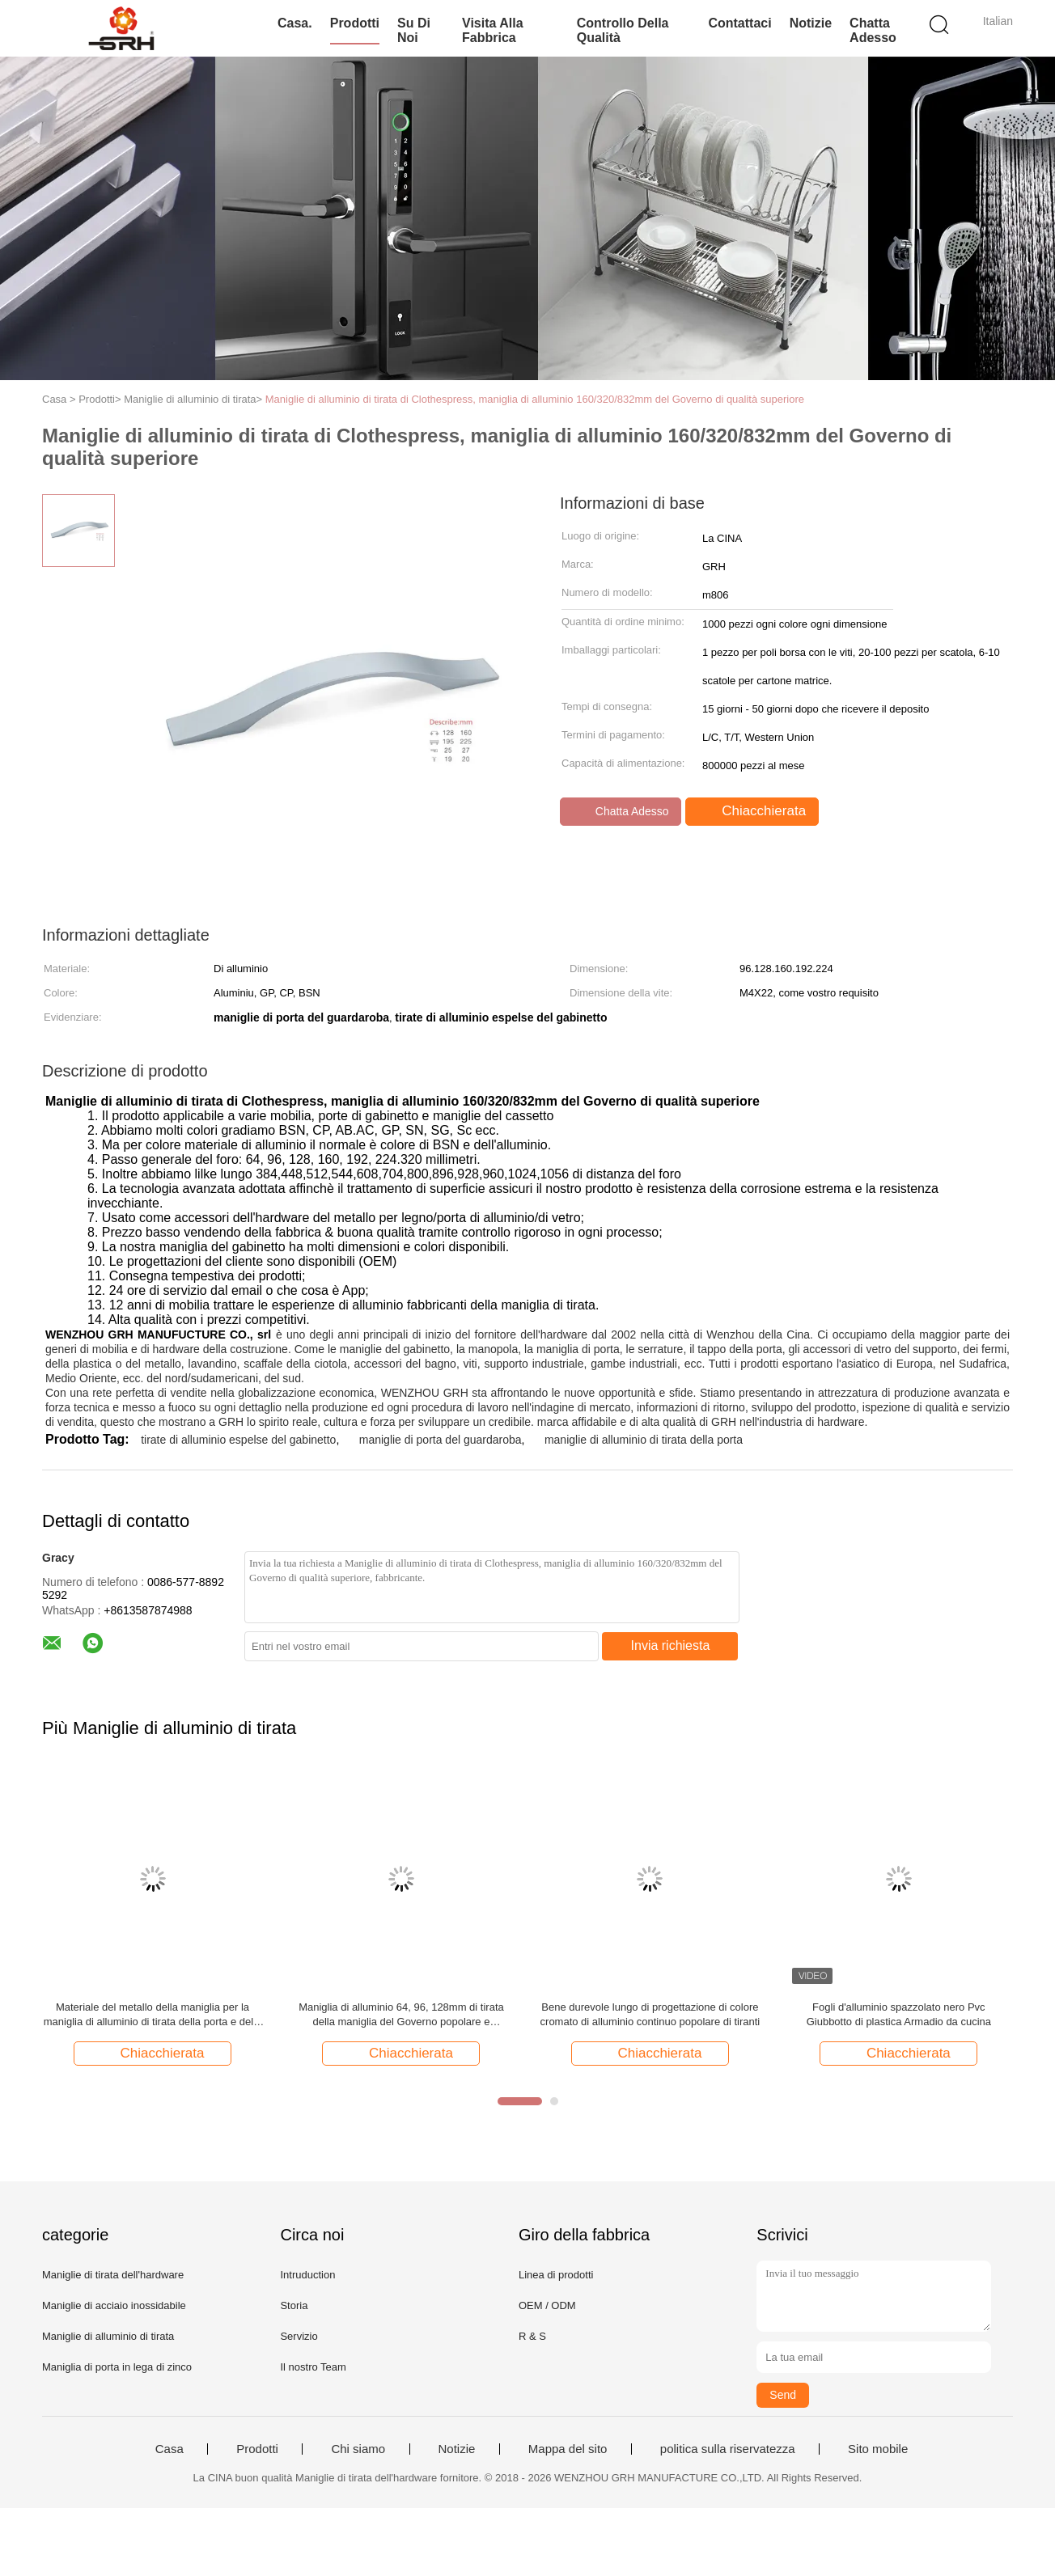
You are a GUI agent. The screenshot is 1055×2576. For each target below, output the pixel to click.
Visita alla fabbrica (492, 30)
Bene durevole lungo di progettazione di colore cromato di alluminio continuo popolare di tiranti (650, 2014)
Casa (169, 2449)
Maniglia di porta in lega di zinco (117, 2367)
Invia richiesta (670, 1645)
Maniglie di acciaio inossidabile (114, 2305)
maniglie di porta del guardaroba (440, 1439)
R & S (532, 2336)
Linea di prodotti (556, 2275)
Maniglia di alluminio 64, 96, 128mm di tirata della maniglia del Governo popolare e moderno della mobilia (401, 2015)
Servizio (298, 2336)
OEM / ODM (547, 2305)
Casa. (295, 23)
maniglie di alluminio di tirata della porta (643, 1439)
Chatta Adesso (873, 30)
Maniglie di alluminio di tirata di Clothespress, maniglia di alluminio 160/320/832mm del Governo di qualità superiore (534, 399)
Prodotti (354, 23)
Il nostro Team (312, 2367)
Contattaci (739, 23)
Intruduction (307, 2275)
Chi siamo (358, 2449)
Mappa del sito (568, 2449)
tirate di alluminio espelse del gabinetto (238, 1439)
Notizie (811, 23)
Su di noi (413, 30)
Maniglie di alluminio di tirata (108, 2336)
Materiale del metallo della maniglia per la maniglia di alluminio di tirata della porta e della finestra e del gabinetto (153, 2015)
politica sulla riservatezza (727, 2449)
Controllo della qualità (623, 30)
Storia (293, 2305)
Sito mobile (878, 2449)
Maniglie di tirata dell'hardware (113, 2275)
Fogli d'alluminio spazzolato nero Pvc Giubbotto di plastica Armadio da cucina (899, 2014)
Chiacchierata (753, 811)
